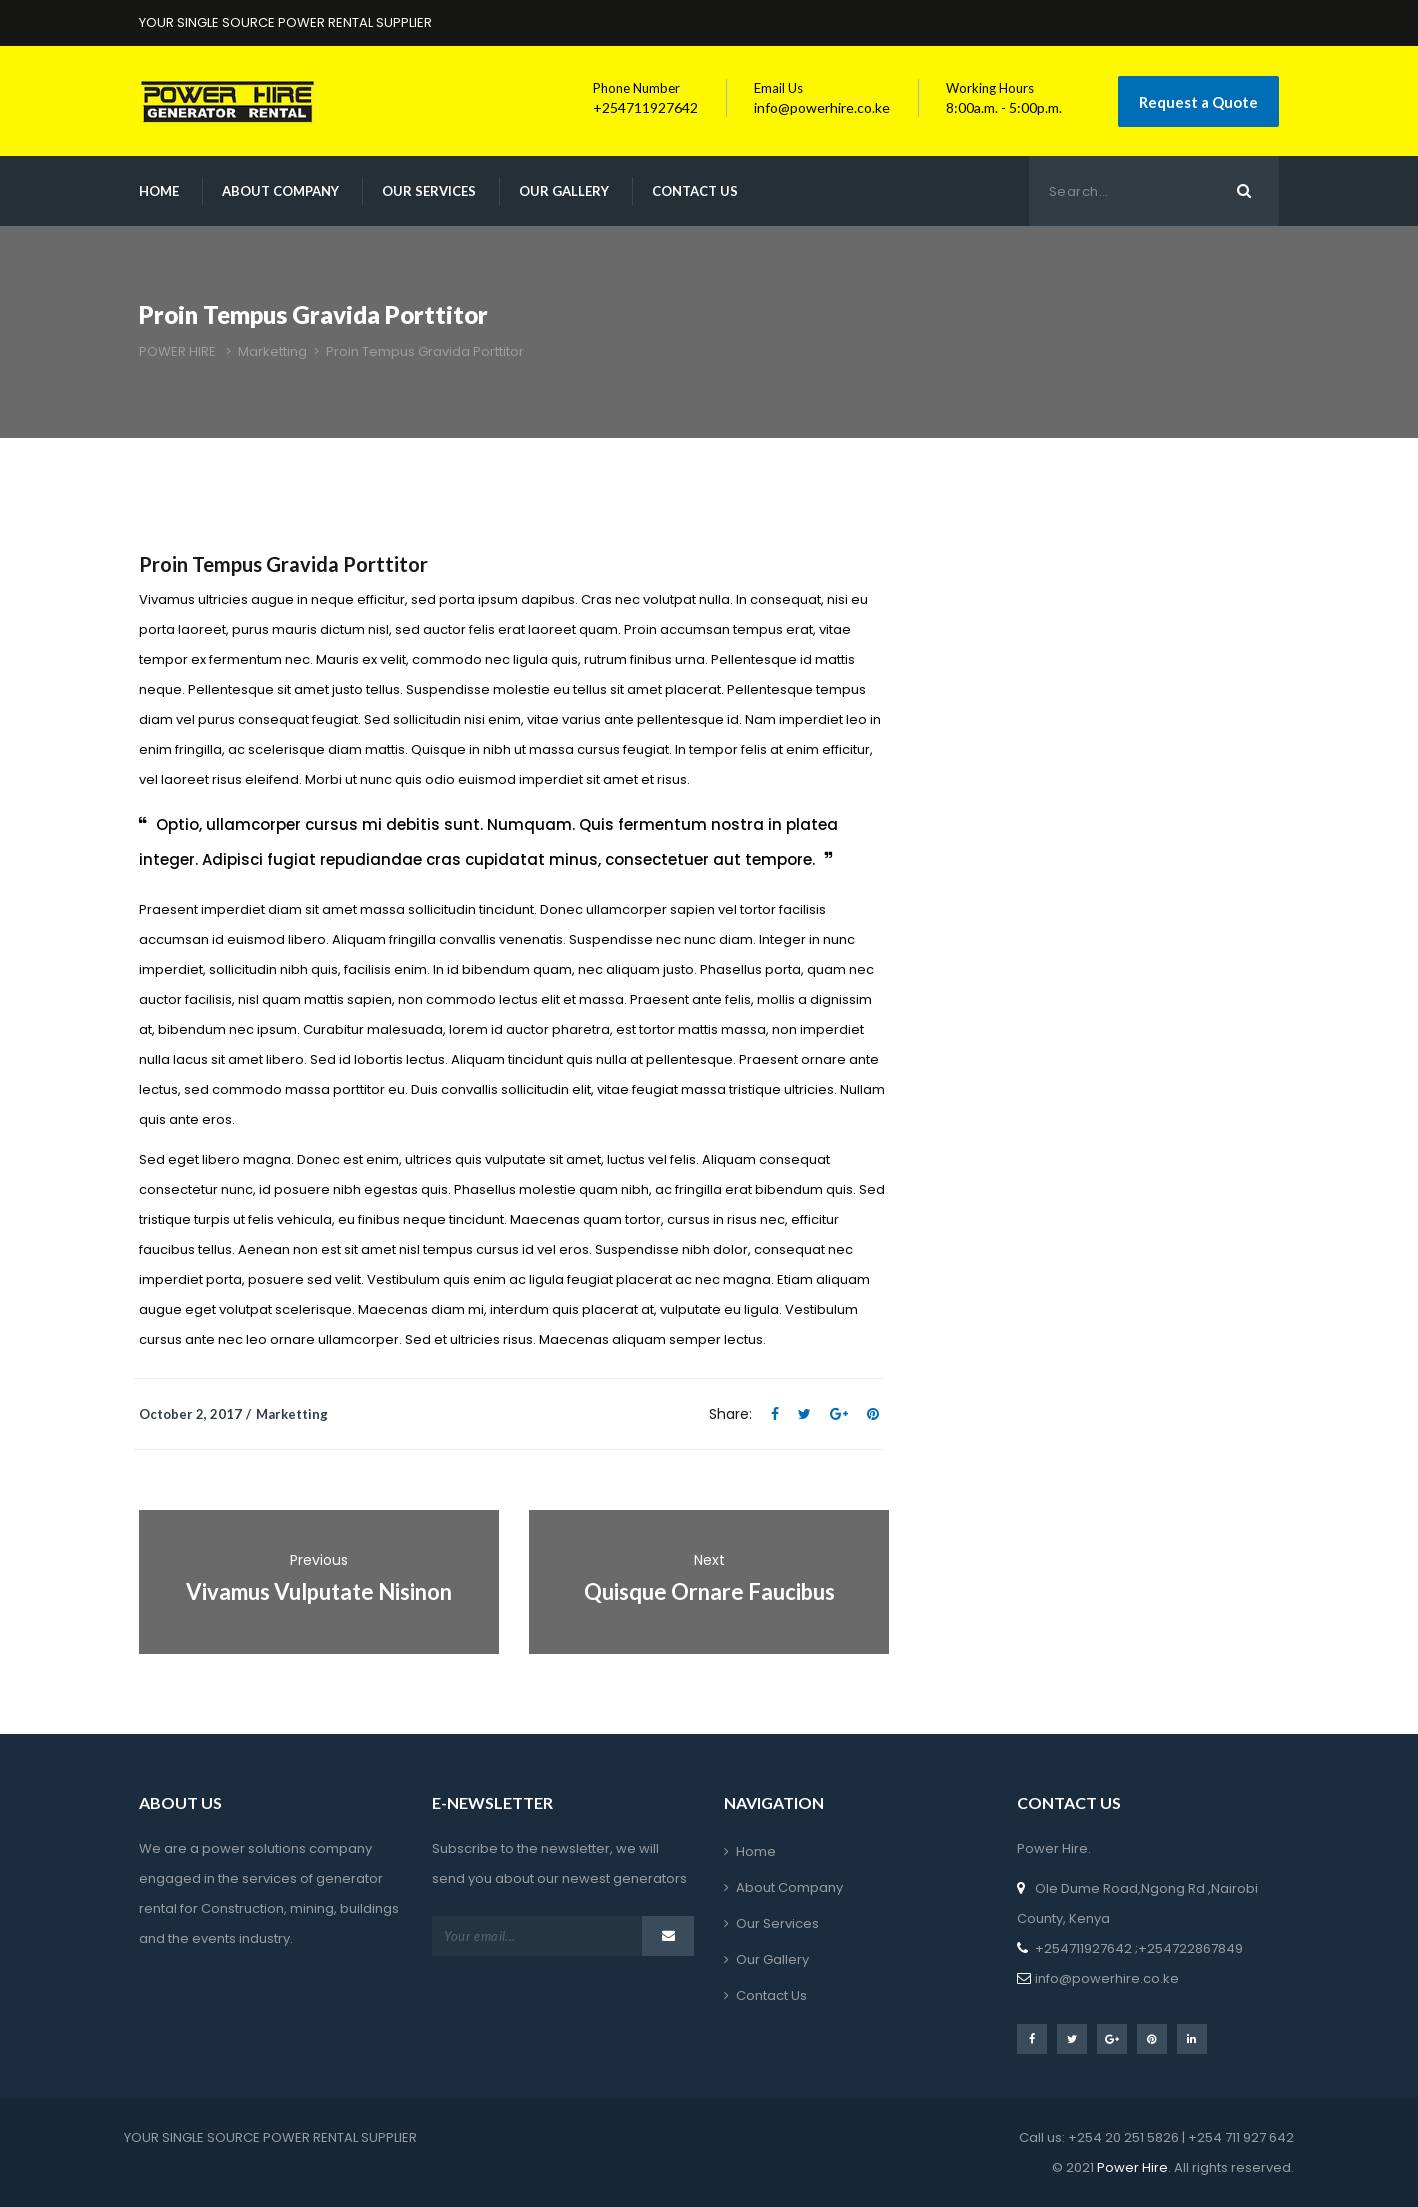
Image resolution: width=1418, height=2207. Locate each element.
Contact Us (695, 191)
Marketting (292, 1414)
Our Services (429, 191)
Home (159, 191)
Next (709, 1560)
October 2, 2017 (190, 1414)
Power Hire (1131, 2167)
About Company (280, 191)
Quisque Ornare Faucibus (709, 1591)
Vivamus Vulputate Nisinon (319, 1591)
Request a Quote (1198, 102)
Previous (319, 1560)
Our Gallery (564, 191)
